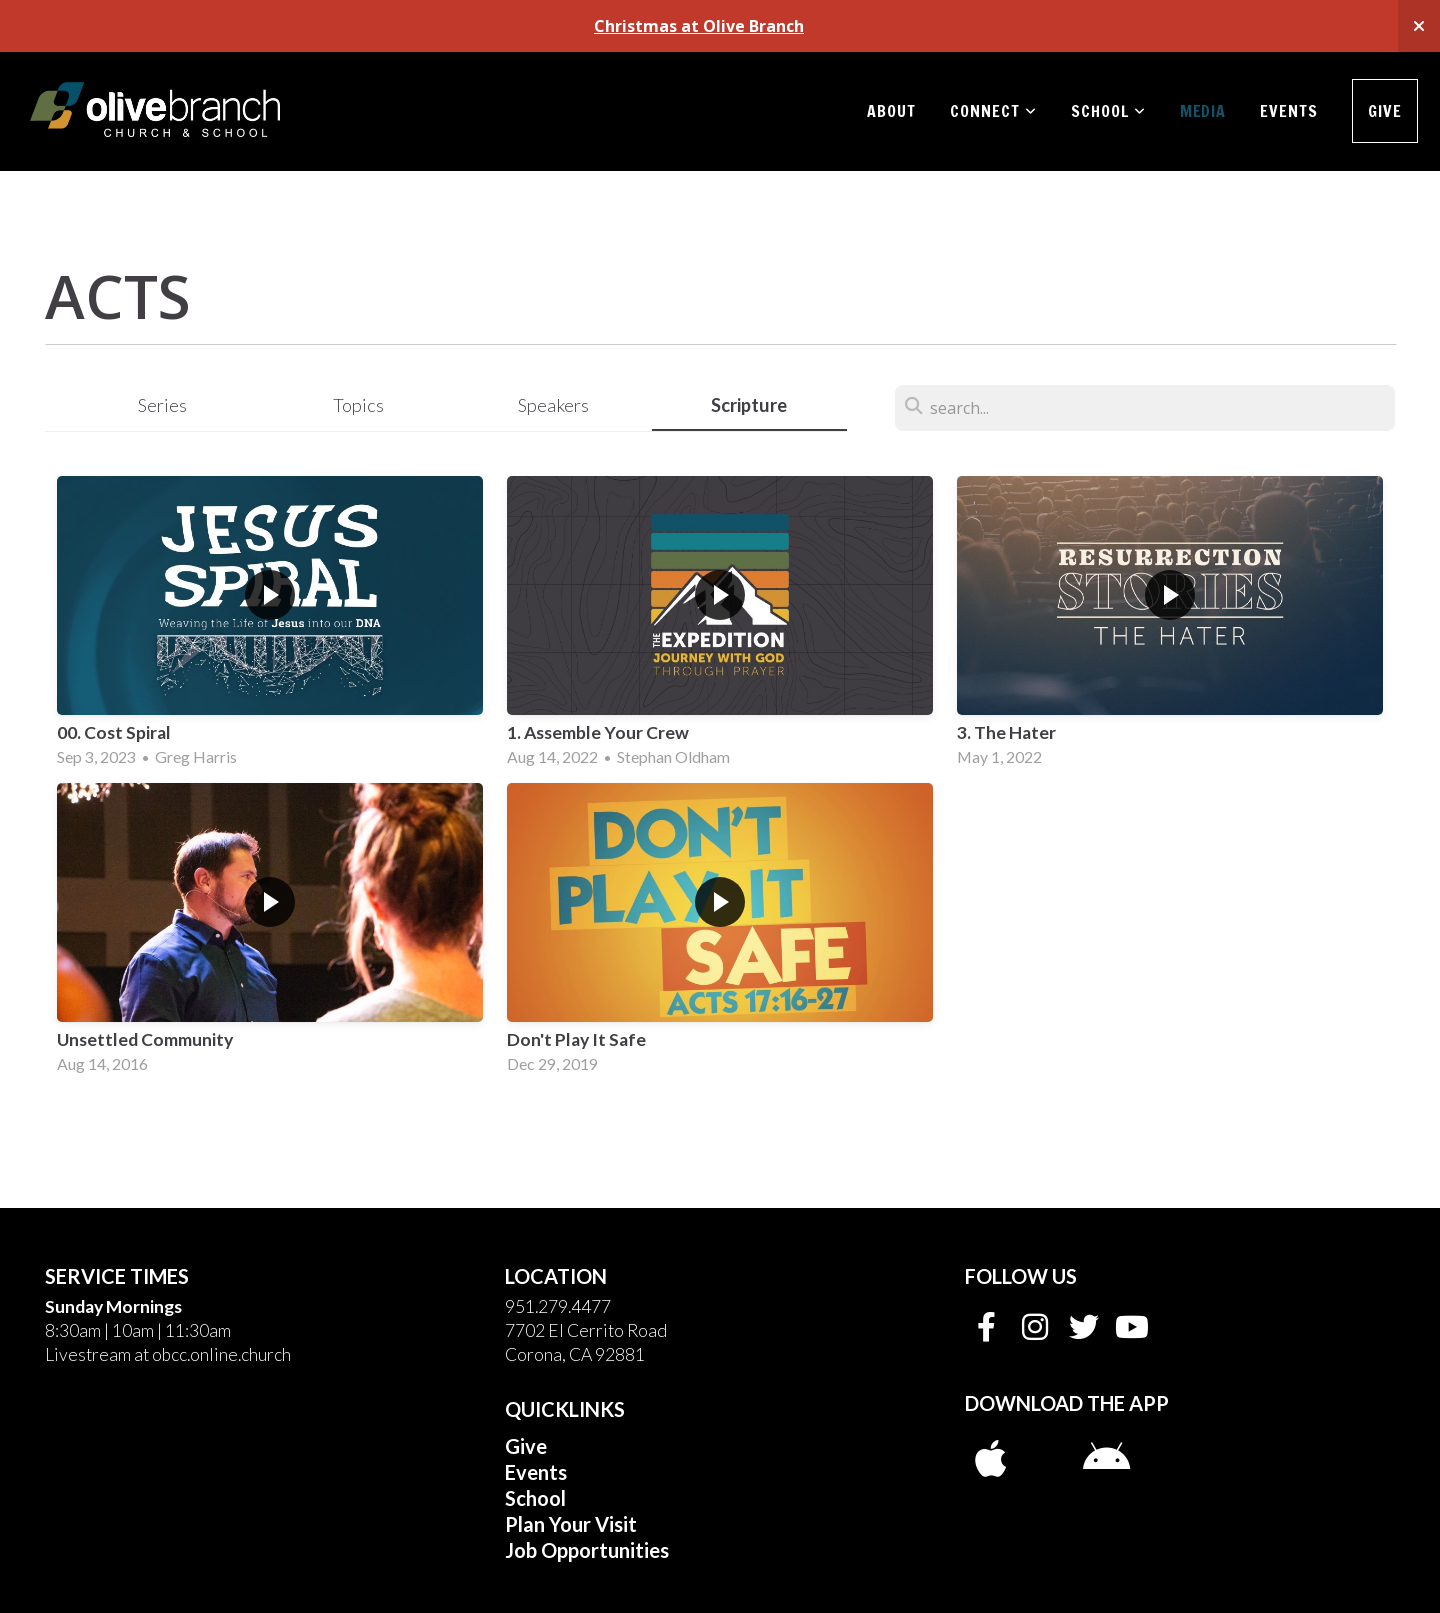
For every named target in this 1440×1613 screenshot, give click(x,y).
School (1108, 111)
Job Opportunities (587, 1550)
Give (1385, 111)
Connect (993, 111)
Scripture (749, 405)
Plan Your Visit (571, 1524)
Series (162, 405)
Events (1289, 111)
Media (1203, 111)
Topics (358, 405)
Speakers (553, 405)
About (891, 111)
